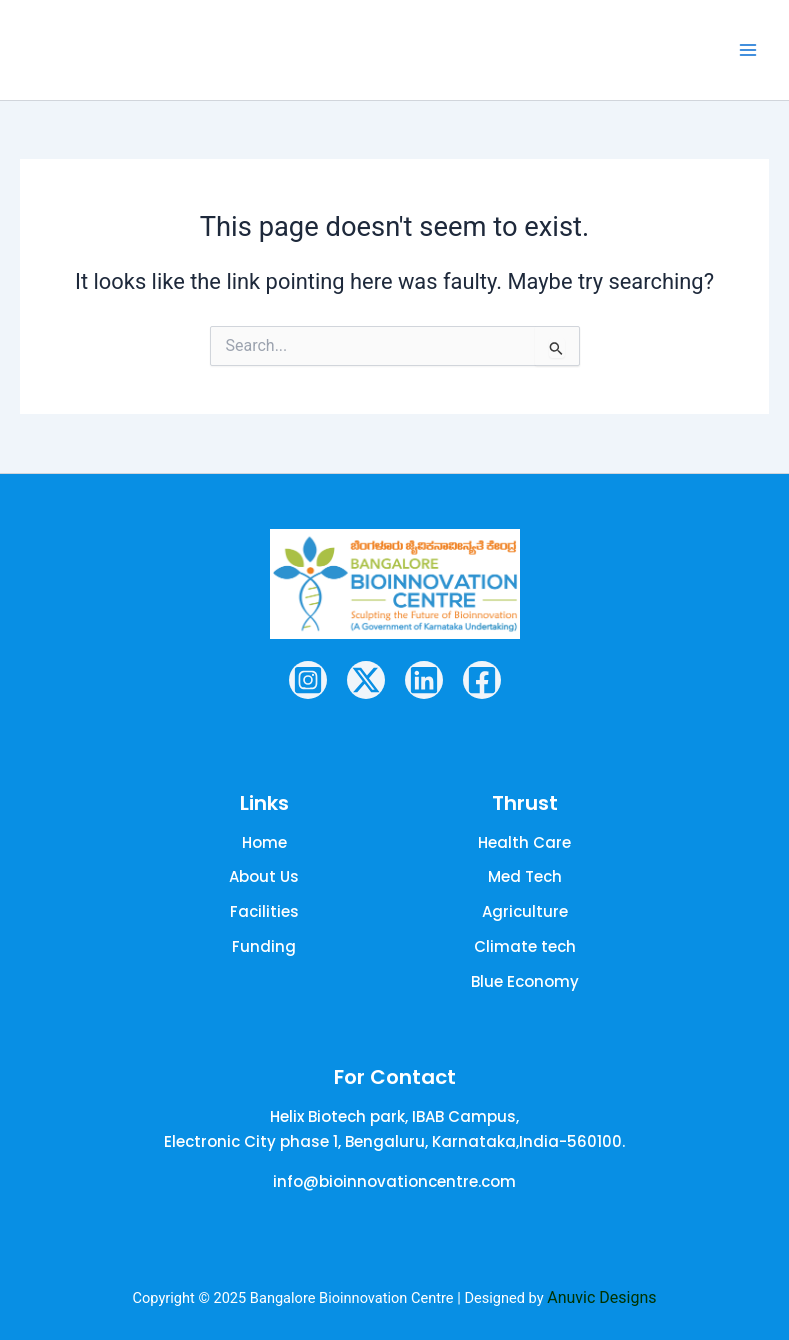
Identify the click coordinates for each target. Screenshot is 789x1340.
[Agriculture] (525, 912)
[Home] (264, 842)
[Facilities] (264, 912)
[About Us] (264, 877)
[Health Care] (524, 842)
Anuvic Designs (601, 1296)
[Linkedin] (424, 679)
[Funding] (264, 946)
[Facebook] (482, 679)
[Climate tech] (525, 946)
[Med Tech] (525, 877)
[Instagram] (308, 679)
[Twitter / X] (366, 679)
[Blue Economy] (525, 981)
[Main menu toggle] (748, 50)
